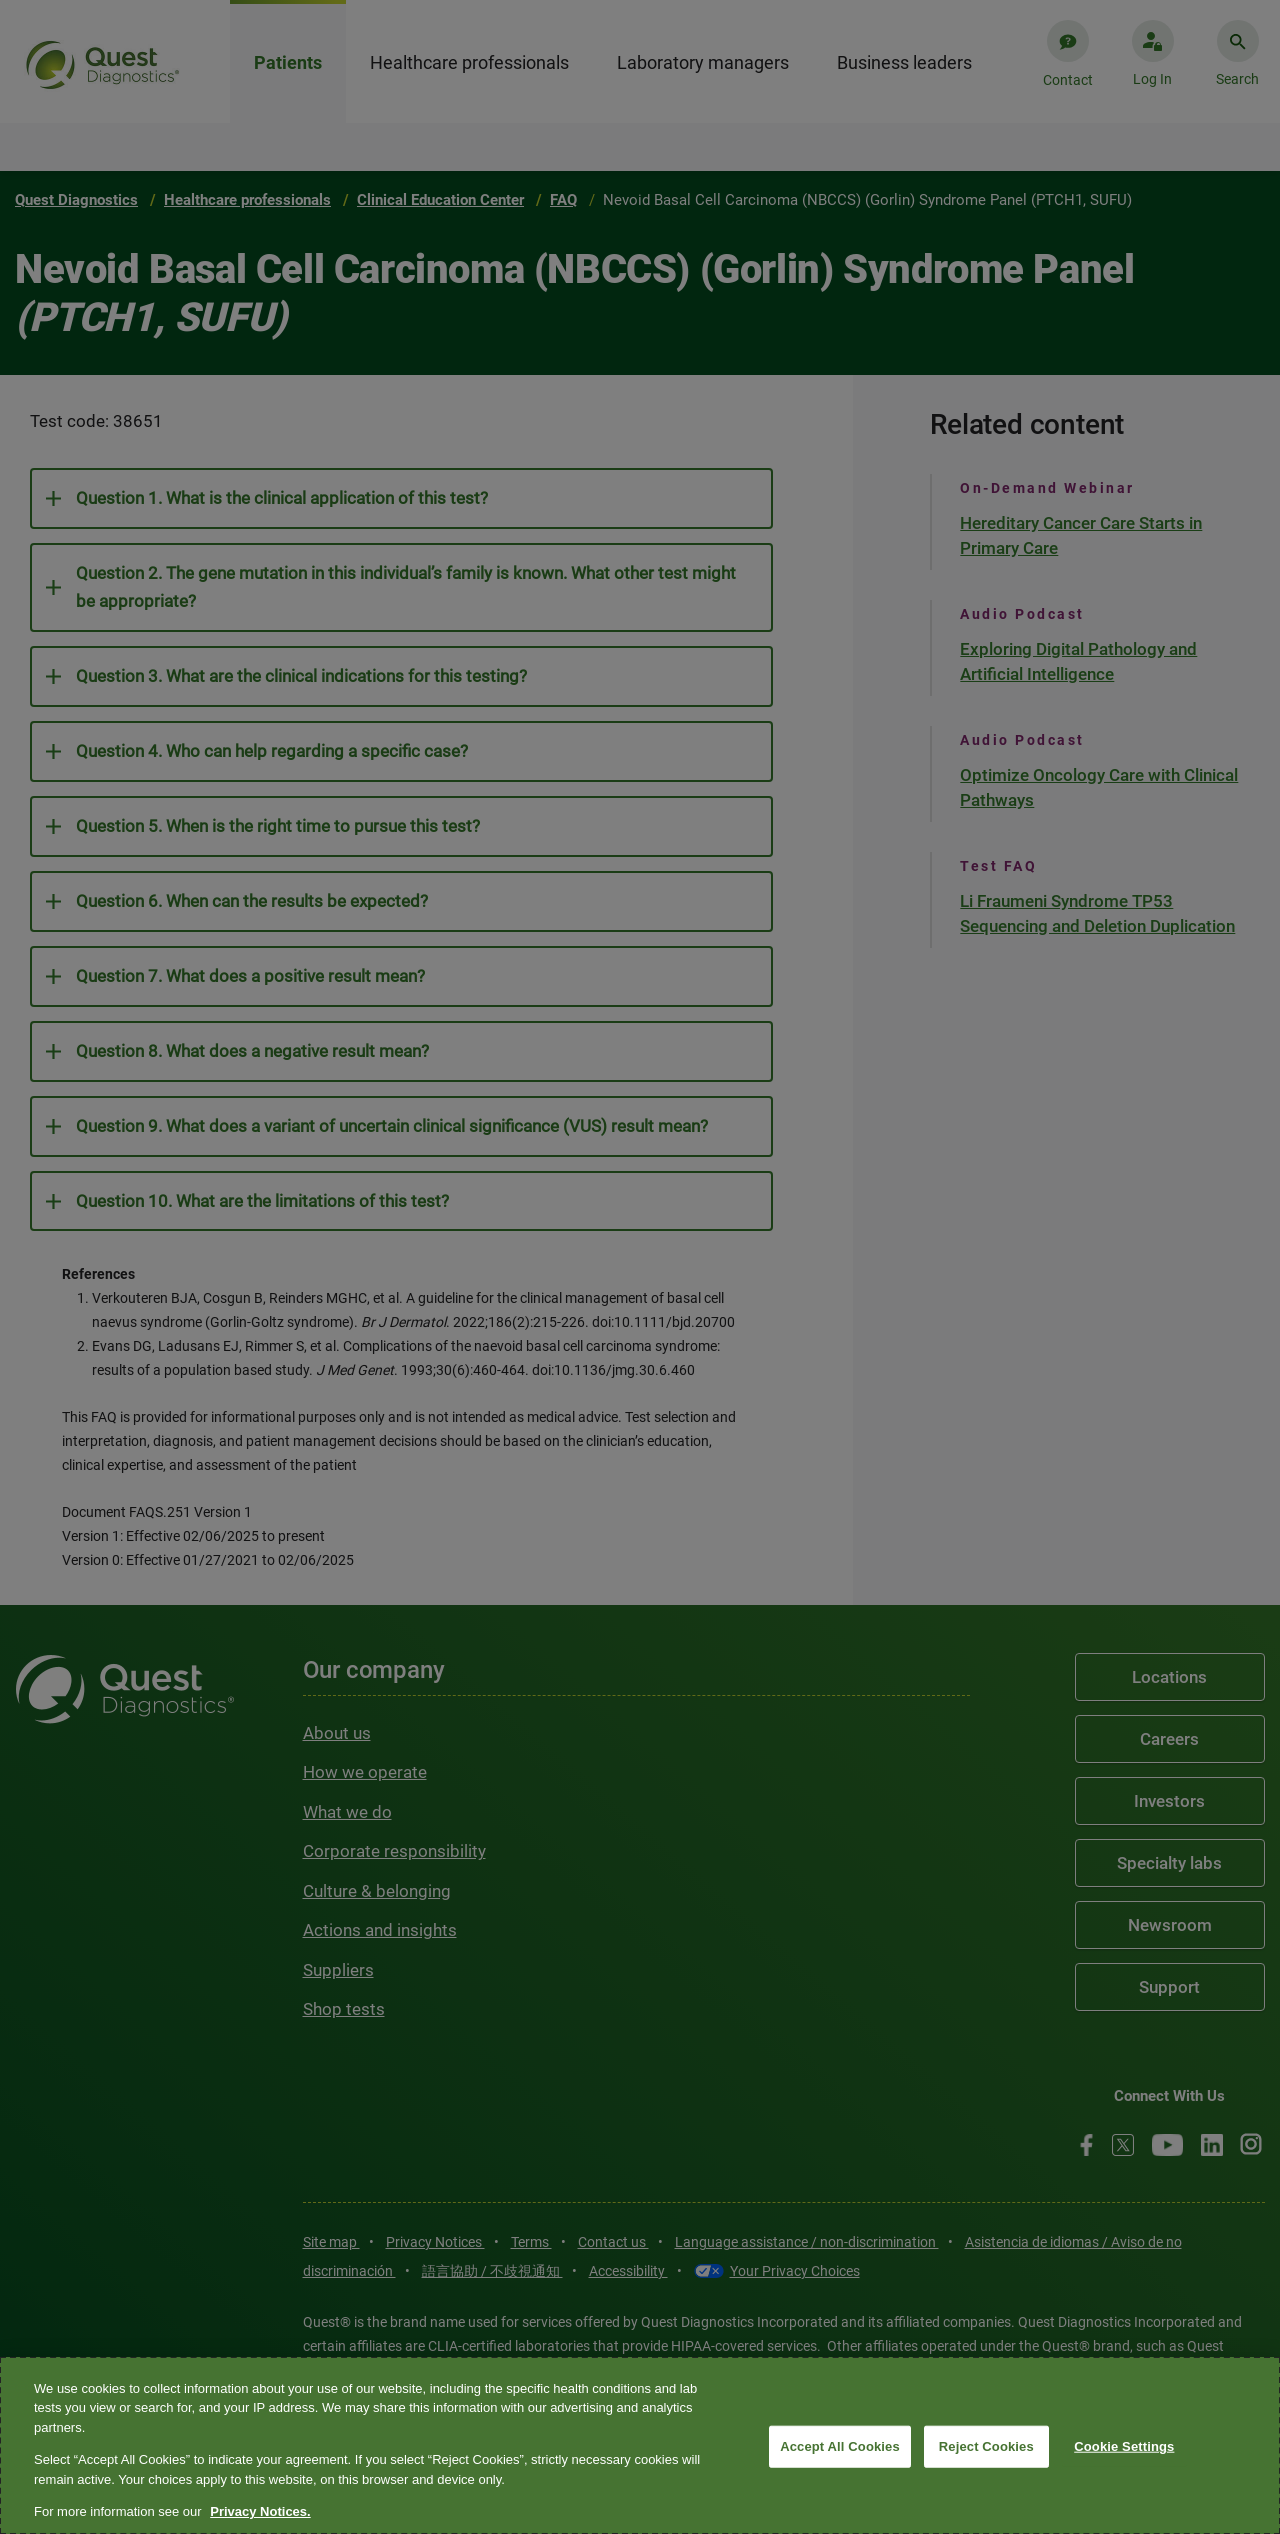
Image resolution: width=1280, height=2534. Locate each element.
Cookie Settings (1124, 2446)
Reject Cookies (986, 2446)
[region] (640, 2445)
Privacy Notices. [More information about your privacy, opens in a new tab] (260, 2511)
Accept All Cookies (840, 2446)
